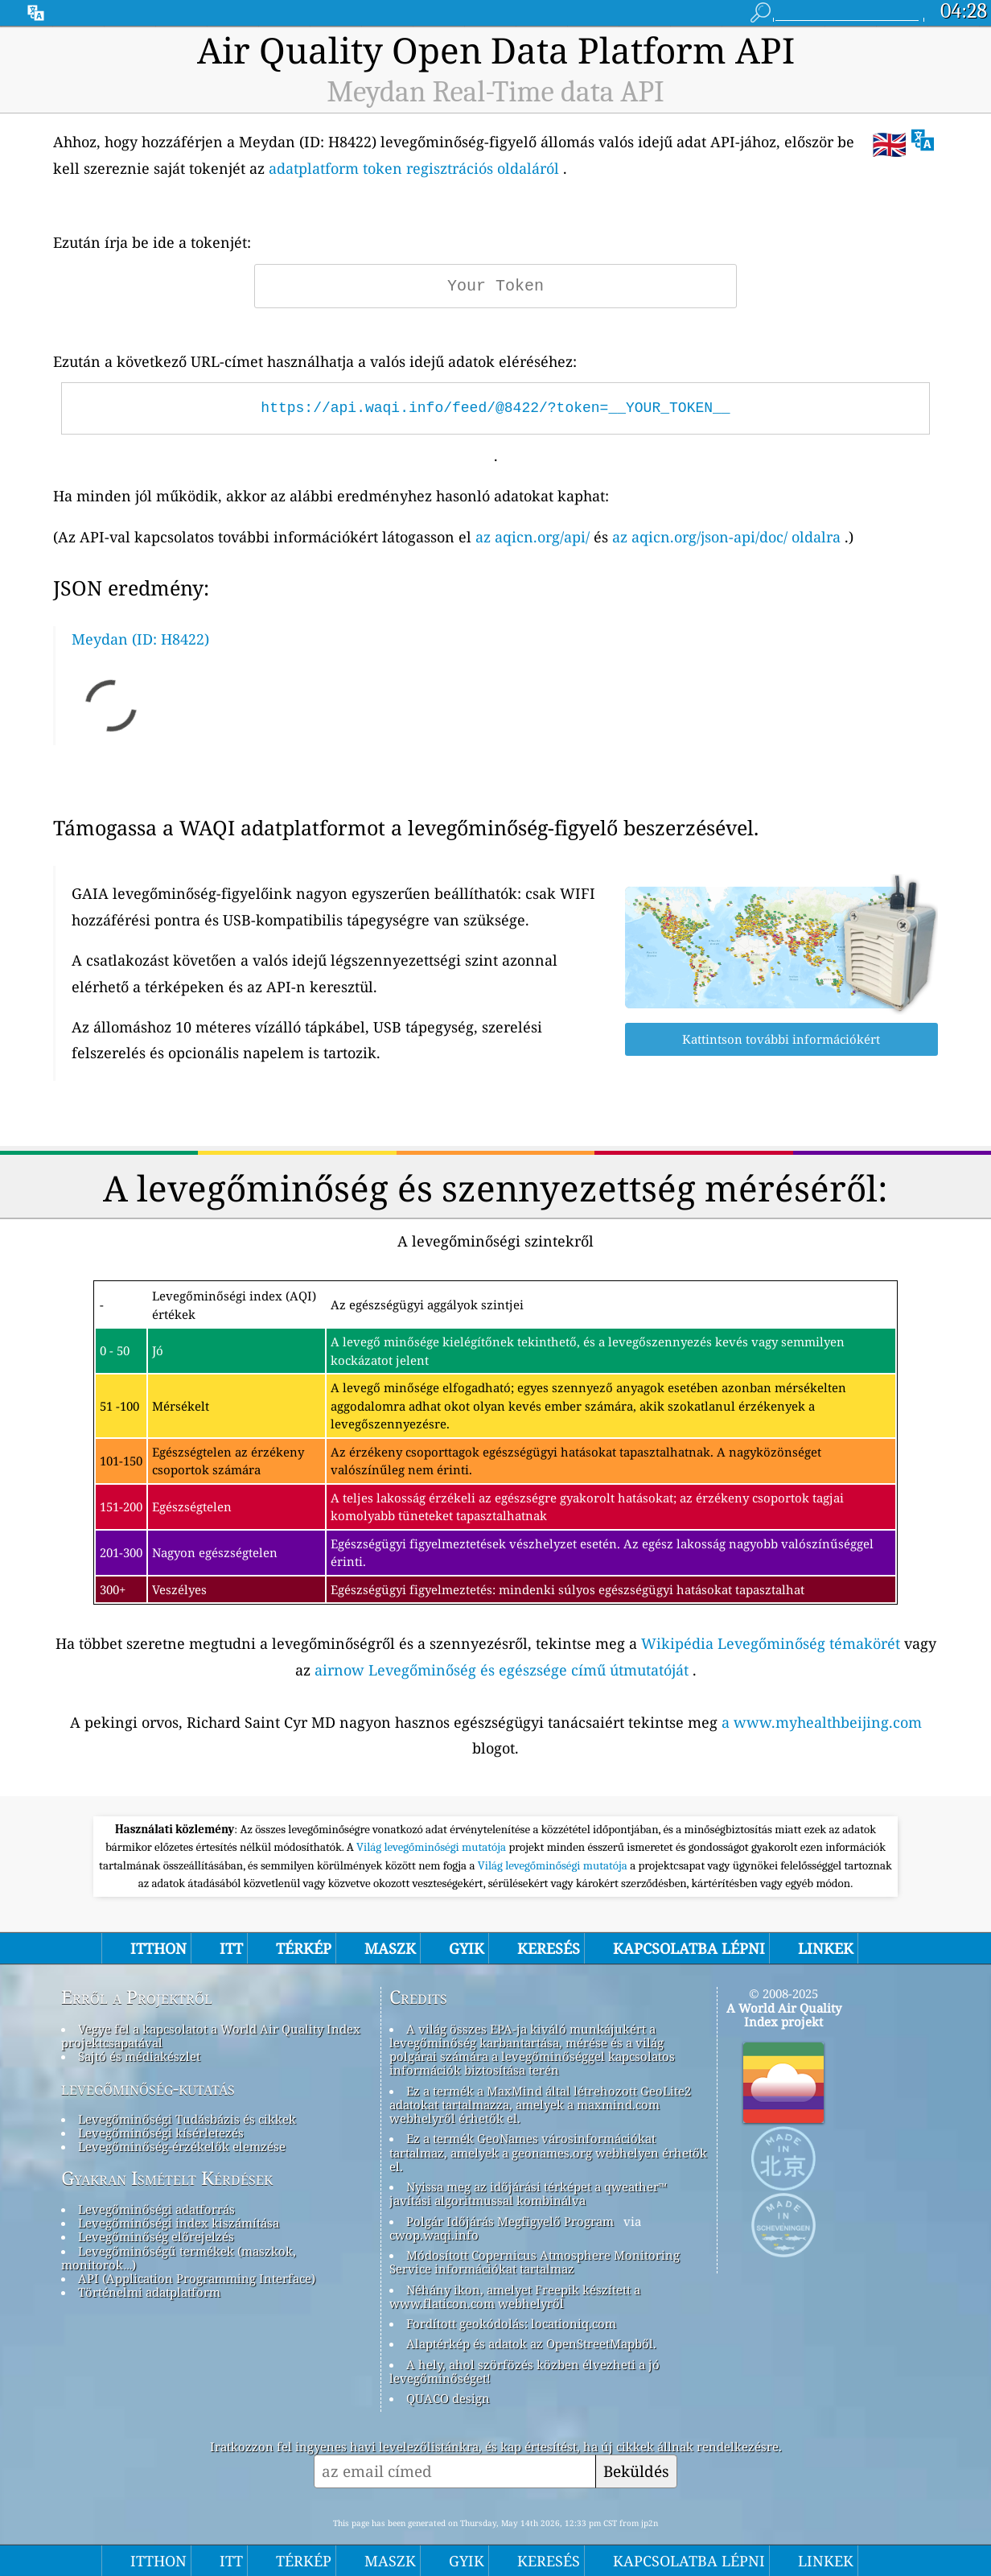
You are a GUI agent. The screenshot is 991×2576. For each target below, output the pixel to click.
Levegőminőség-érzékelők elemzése (182, 2146)
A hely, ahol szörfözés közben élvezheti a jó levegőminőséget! (524, 2371)
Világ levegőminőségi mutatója (432, 1847)
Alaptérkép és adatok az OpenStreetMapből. (531, 2343)
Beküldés (636, 2471)
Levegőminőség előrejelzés (156, 2236)
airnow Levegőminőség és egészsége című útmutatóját (502, 1670)
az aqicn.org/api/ (532, 536)
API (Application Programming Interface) (196, 2278)
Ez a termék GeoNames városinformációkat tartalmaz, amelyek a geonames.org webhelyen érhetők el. (548, 2152)
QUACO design (448, 2398)
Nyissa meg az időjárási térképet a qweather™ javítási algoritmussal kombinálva (528, 2193)
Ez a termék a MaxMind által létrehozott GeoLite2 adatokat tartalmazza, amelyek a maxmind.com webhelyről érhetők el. (540, 2105)
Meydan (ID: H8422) (140, 639)
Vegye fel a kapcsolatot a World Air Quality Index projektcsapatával (210, 2035)
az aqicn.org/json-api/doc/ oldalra (726, 536)
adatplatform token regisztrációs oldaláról (414, 168)
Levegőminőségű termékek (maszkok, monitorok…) (178, 2258)
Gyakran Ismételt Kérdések (167, 2178)
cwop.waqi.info (434, 2235)
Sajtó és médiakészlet (139, 2056)
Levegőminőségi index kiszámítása (178, 2223)
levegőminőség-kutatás (148, 2088)
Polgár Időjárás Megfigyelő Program (510, 2221)
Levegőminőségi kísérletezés (161, 2133)
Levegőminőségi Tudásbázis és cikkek (187, 2119)
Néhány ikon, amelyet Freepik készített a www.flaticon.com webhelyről (514, 2296)
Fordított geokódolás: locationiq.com (511, 2323)
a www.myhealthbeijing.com (822, 1722)
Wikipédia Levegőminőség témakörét (770, 1643)
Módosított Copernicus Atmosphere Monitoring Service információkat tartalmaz (534, 2262)
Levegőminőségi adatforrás (156, 2209)
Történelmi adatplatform (149, 2292)
